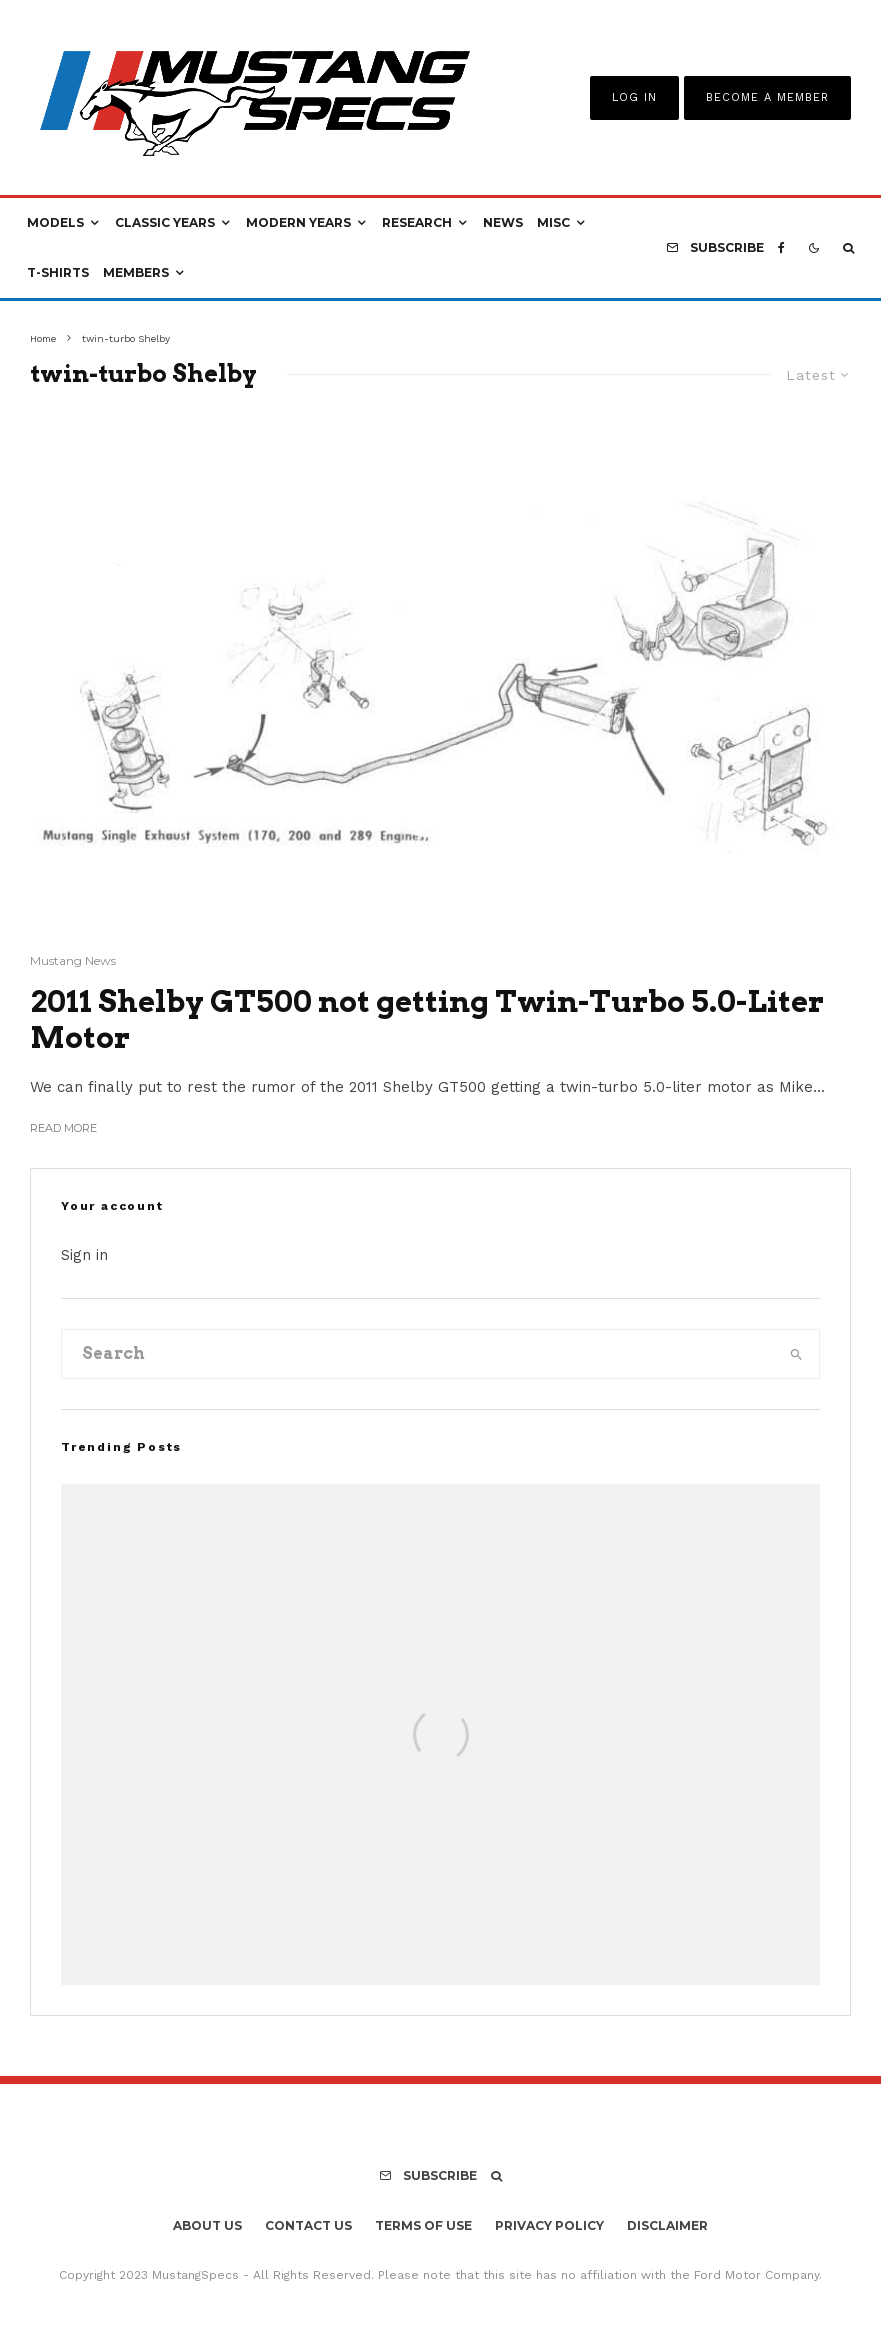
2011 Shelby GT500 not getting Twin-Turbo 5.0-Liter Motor (427, 1019)
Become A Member (767, 97)
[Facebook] (781, 248)
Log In (634, 97)
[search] (796, 1354)
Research (417, 222)
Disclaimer (667, 2225)
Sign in (84, 1255)
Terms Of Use (423, 2225)
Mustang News (73, 960)
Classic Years (165, 222)
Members (136, 272)
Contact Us (308, 2225)
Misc (553, 222)
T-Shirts (58, 272)
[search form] (417, 1354)
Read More (63, 1128)
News (503, 222)
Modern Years (298, 222)
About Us (207, 2225)
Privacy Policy (549, 2225)
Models (55, 222)
